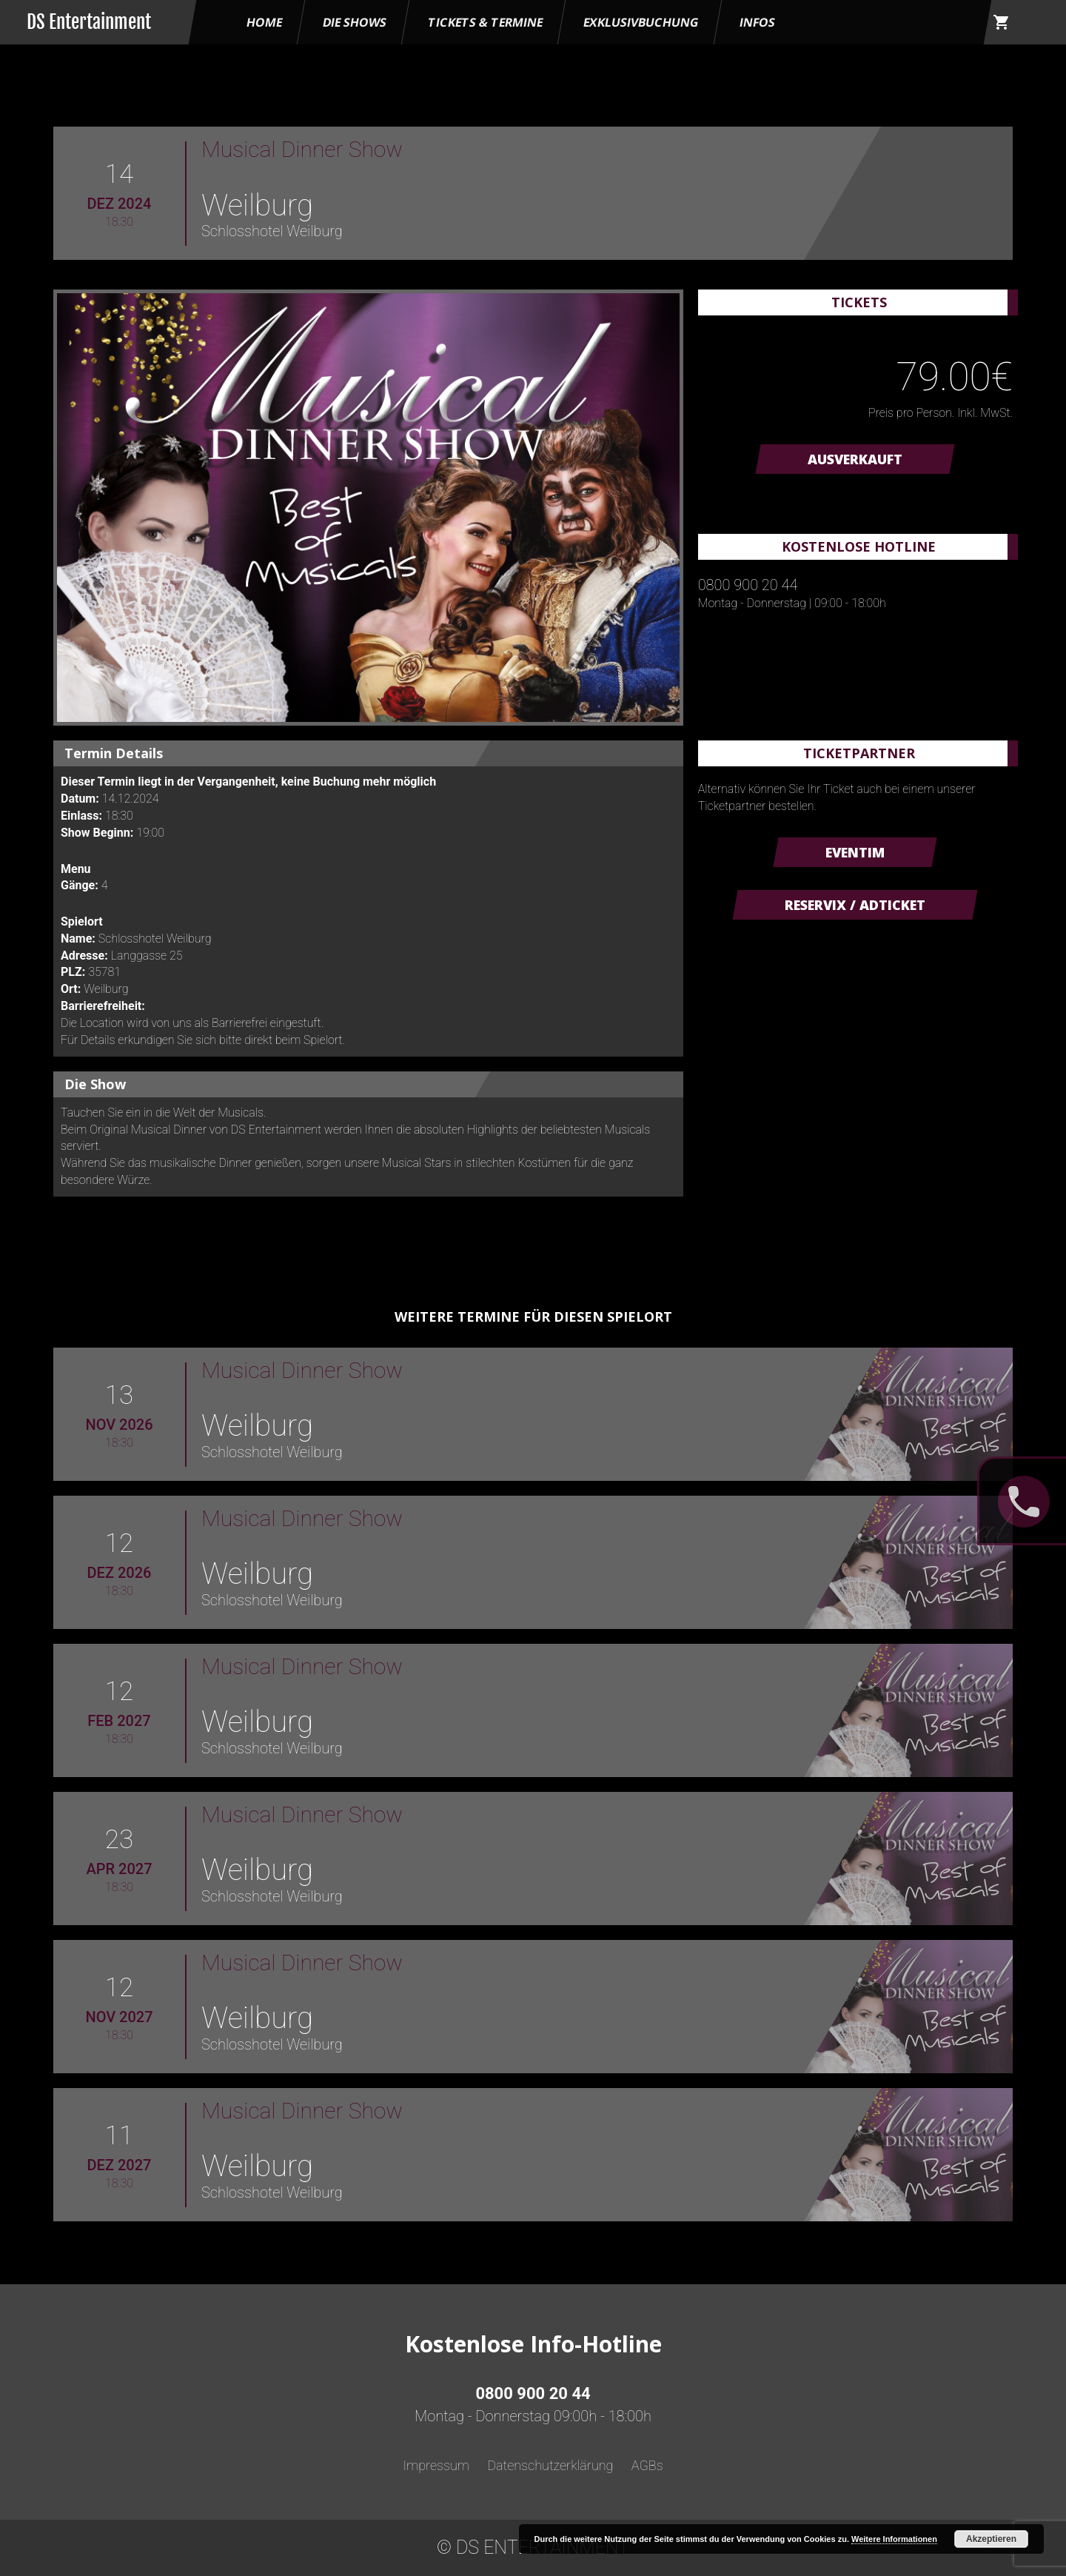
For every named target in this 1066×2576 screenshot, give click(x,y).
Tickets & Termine (485, 22)
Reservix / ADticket (855, 905)
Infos (757, 22)
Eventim (855, 852)
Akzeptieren (991, 2539)
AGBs (647, 2465)
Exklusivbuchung (641, 22)
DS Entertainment (89, 21)
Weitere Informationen (894, 2539)
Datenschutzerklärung (550, 2465)
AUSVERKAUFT (855, 459)
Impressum (436, 2465)
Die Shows (354, 22)
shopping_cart (1001, 22)
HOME (264, 22)
